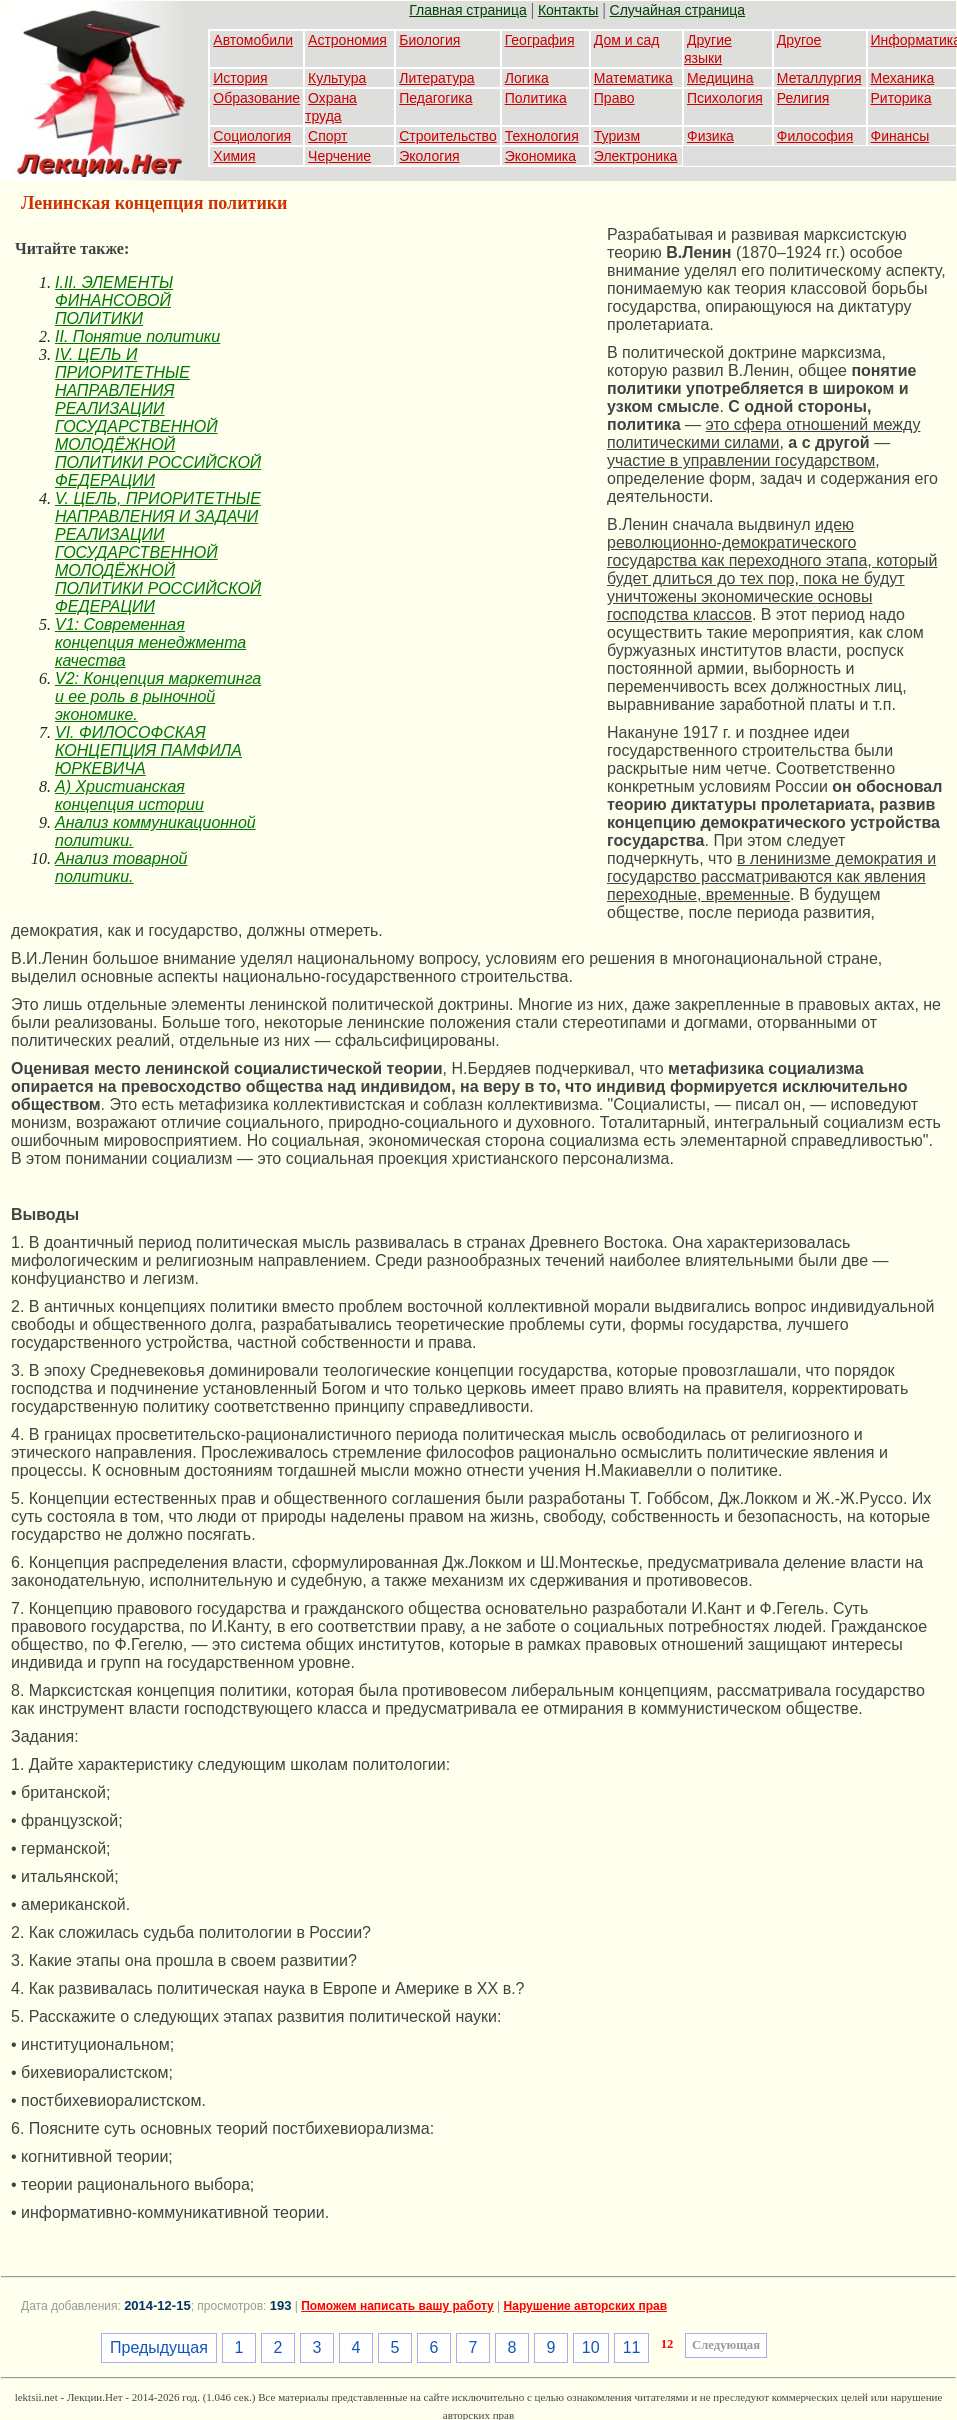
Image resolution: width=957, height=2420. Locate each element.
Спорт (327, 136)
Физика (710, 136)
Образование (256, 98)
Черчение (339, 156)
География (540, 40)
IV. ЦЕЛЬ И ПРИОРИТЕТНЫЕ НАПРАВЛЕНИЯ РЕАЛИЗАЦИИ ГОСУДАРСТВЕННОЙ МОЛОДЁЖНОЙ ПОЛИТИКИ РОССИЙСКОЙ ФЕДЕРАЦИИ (158, 417)
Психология (725, 98)
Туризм (617, 136)
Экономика (540, 156)
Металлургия (819, 78)
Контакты (568, 10)
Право (614, 98)
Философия (815, 136)
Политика (536, 98)
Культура (337, 78)
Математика (633, 78)
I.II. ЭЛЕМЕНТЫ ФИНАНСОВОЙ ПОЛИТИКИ (114, 300)
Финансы (900, 136)
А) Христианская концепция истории (129, 795)
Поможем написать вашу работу (397, 2306)
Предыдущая (159, 2347)
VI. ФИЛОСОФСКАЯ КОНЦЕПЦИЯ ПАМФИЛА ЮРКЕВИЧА (148, 750)
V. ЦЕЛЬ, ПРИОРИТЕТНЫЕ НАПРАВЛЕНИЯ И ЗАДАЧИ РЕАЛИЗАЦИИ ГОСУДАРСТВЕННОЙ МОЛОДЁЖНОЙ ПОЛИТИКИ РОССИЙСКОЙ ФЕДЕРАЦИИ (158, 552)
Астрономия (347, 40)
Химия (234, 156)
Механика (903, 78)
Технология (542, 136)
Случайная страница (678, 10)
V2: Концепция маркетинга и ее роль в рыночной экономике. (158, 696)
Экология (429, 156)
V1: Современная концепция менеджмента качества (150, 642)
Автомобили (253, 40)
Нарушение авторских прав (585, 2306)
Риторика (901, 98)
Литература (436, 78)
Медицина (720, 78)
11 (632, 2347)
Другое (799, 40)
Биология (429, 40)
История (240, 78)
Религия (803, 98)
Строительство (447, 136)
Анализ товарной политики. (121, 867)
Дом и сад (627, 40)
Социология (252, 136)
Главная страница (468, 10)
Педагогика (435, 98)
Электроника (636, 156)
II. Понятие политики (137, 336)
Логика (527, 78)
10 (591, 2347)
